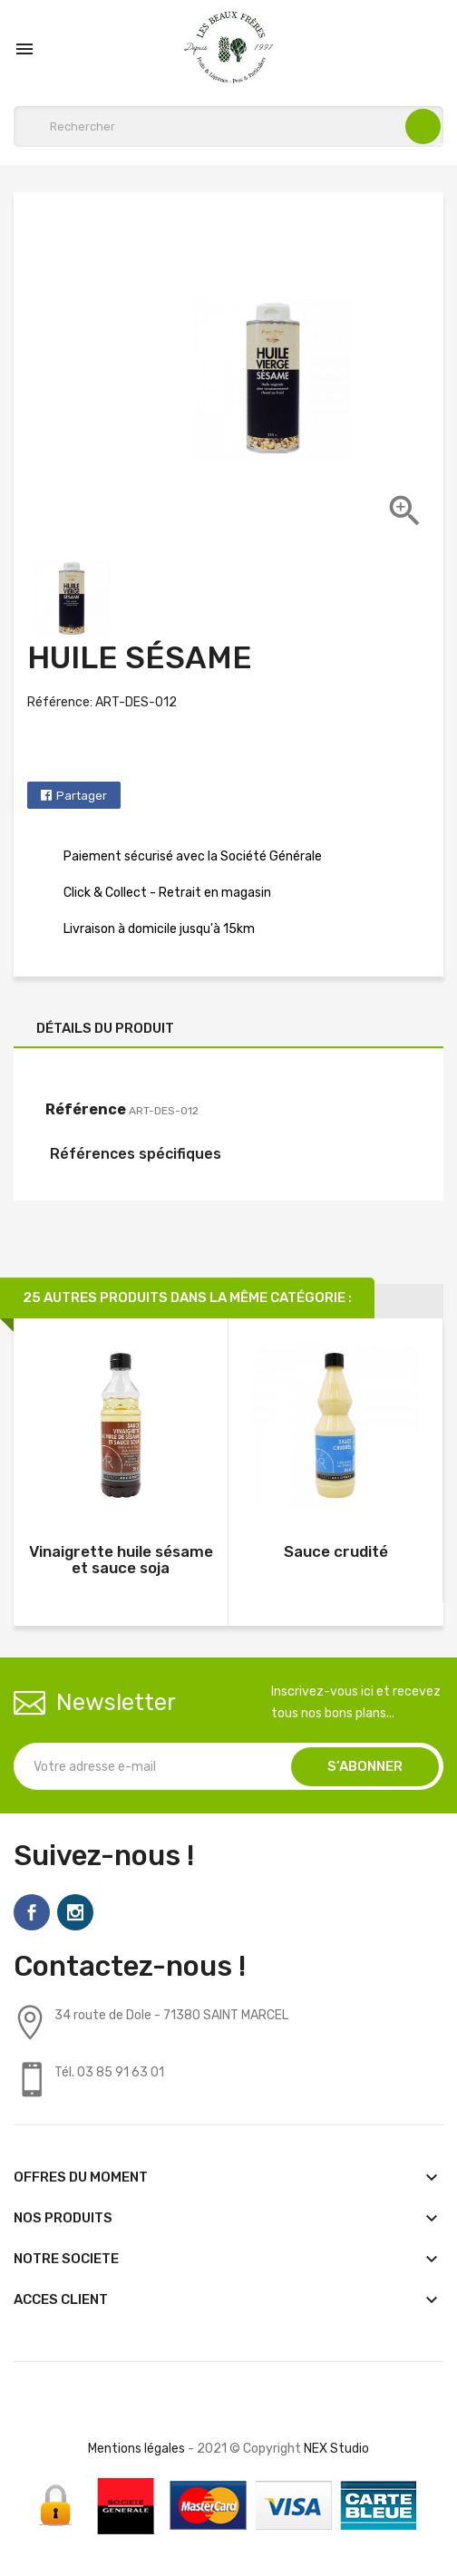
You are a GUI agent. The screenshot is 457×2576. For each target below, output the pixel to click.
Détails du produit (105, 1028)
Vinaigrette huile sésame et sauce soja (121, 1559)
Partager (81, 795)
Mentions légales (136, 2448)
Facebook (32, 1912)
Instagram (75, 1912)
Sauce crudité (336, 1551)
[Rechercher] (228, 126)
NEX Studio (336, 2448)
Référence (85, 1109)
